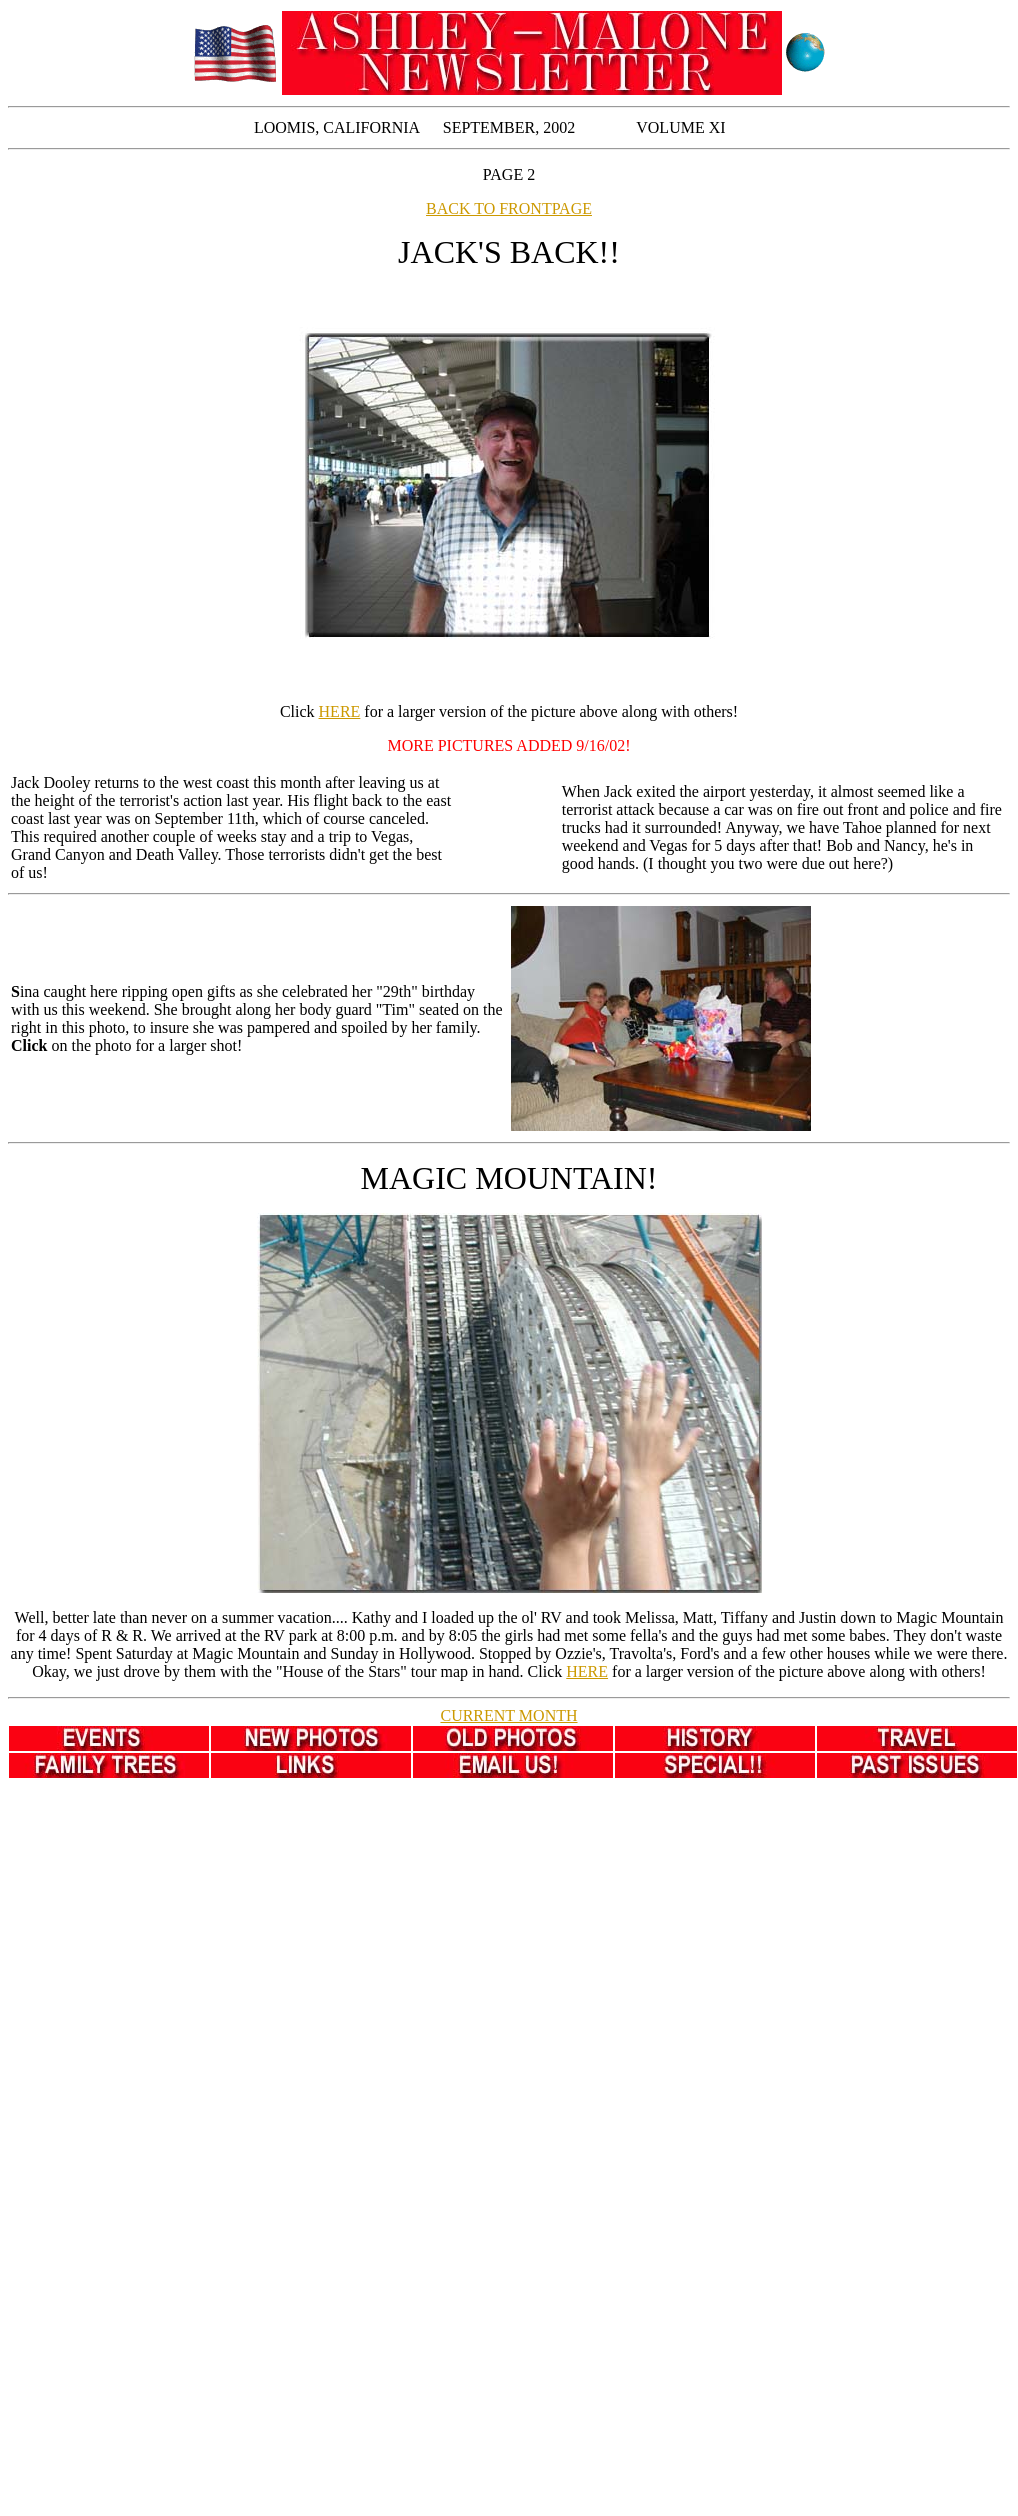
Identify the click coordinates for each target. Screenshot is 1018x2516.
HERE (340, 711)
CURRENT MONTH (508, 1715)
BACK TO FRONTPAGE (509, 208)
